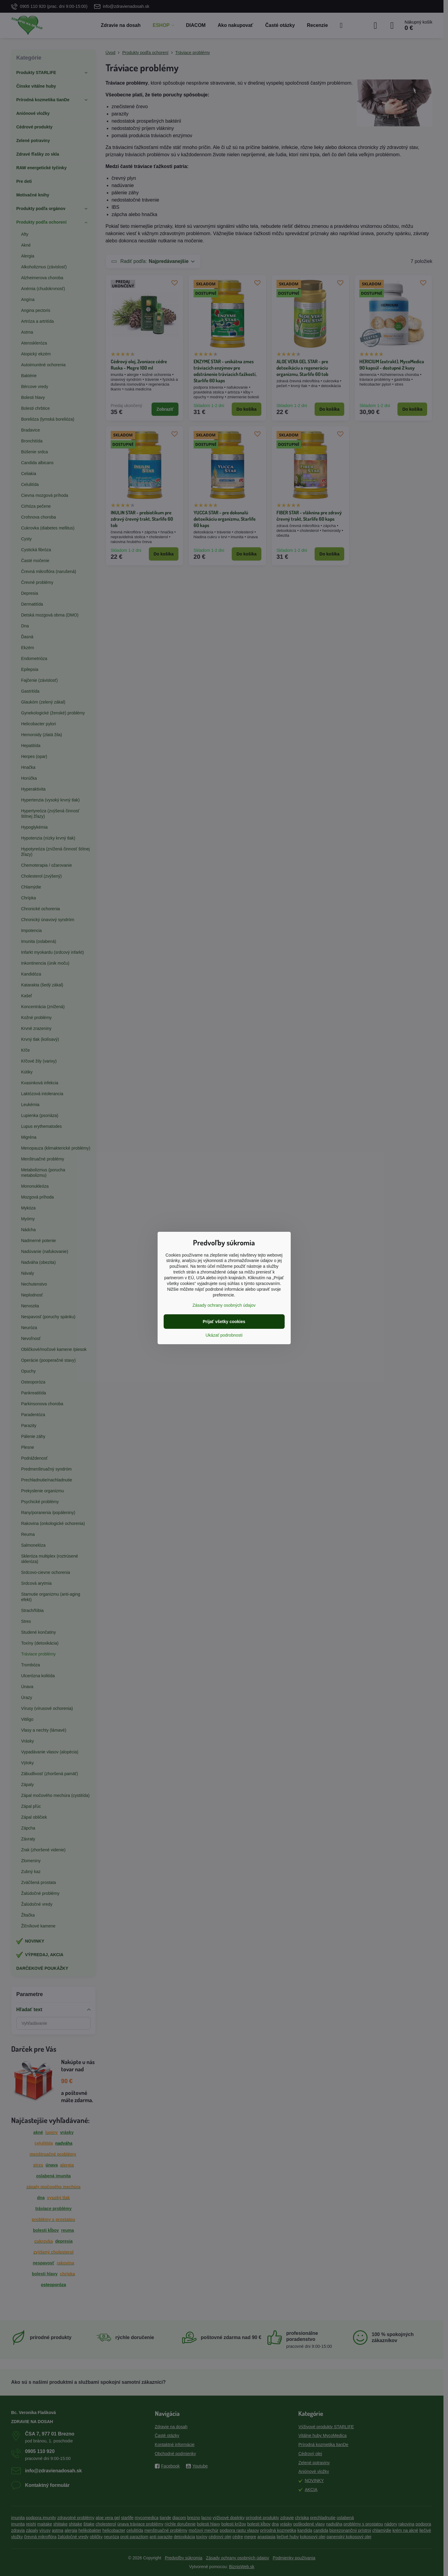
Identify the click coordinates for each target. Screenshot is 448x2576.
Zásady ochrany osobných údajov (224, 1305)
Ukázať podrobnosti (224, 1335)
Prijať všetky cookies (224, 1321)
